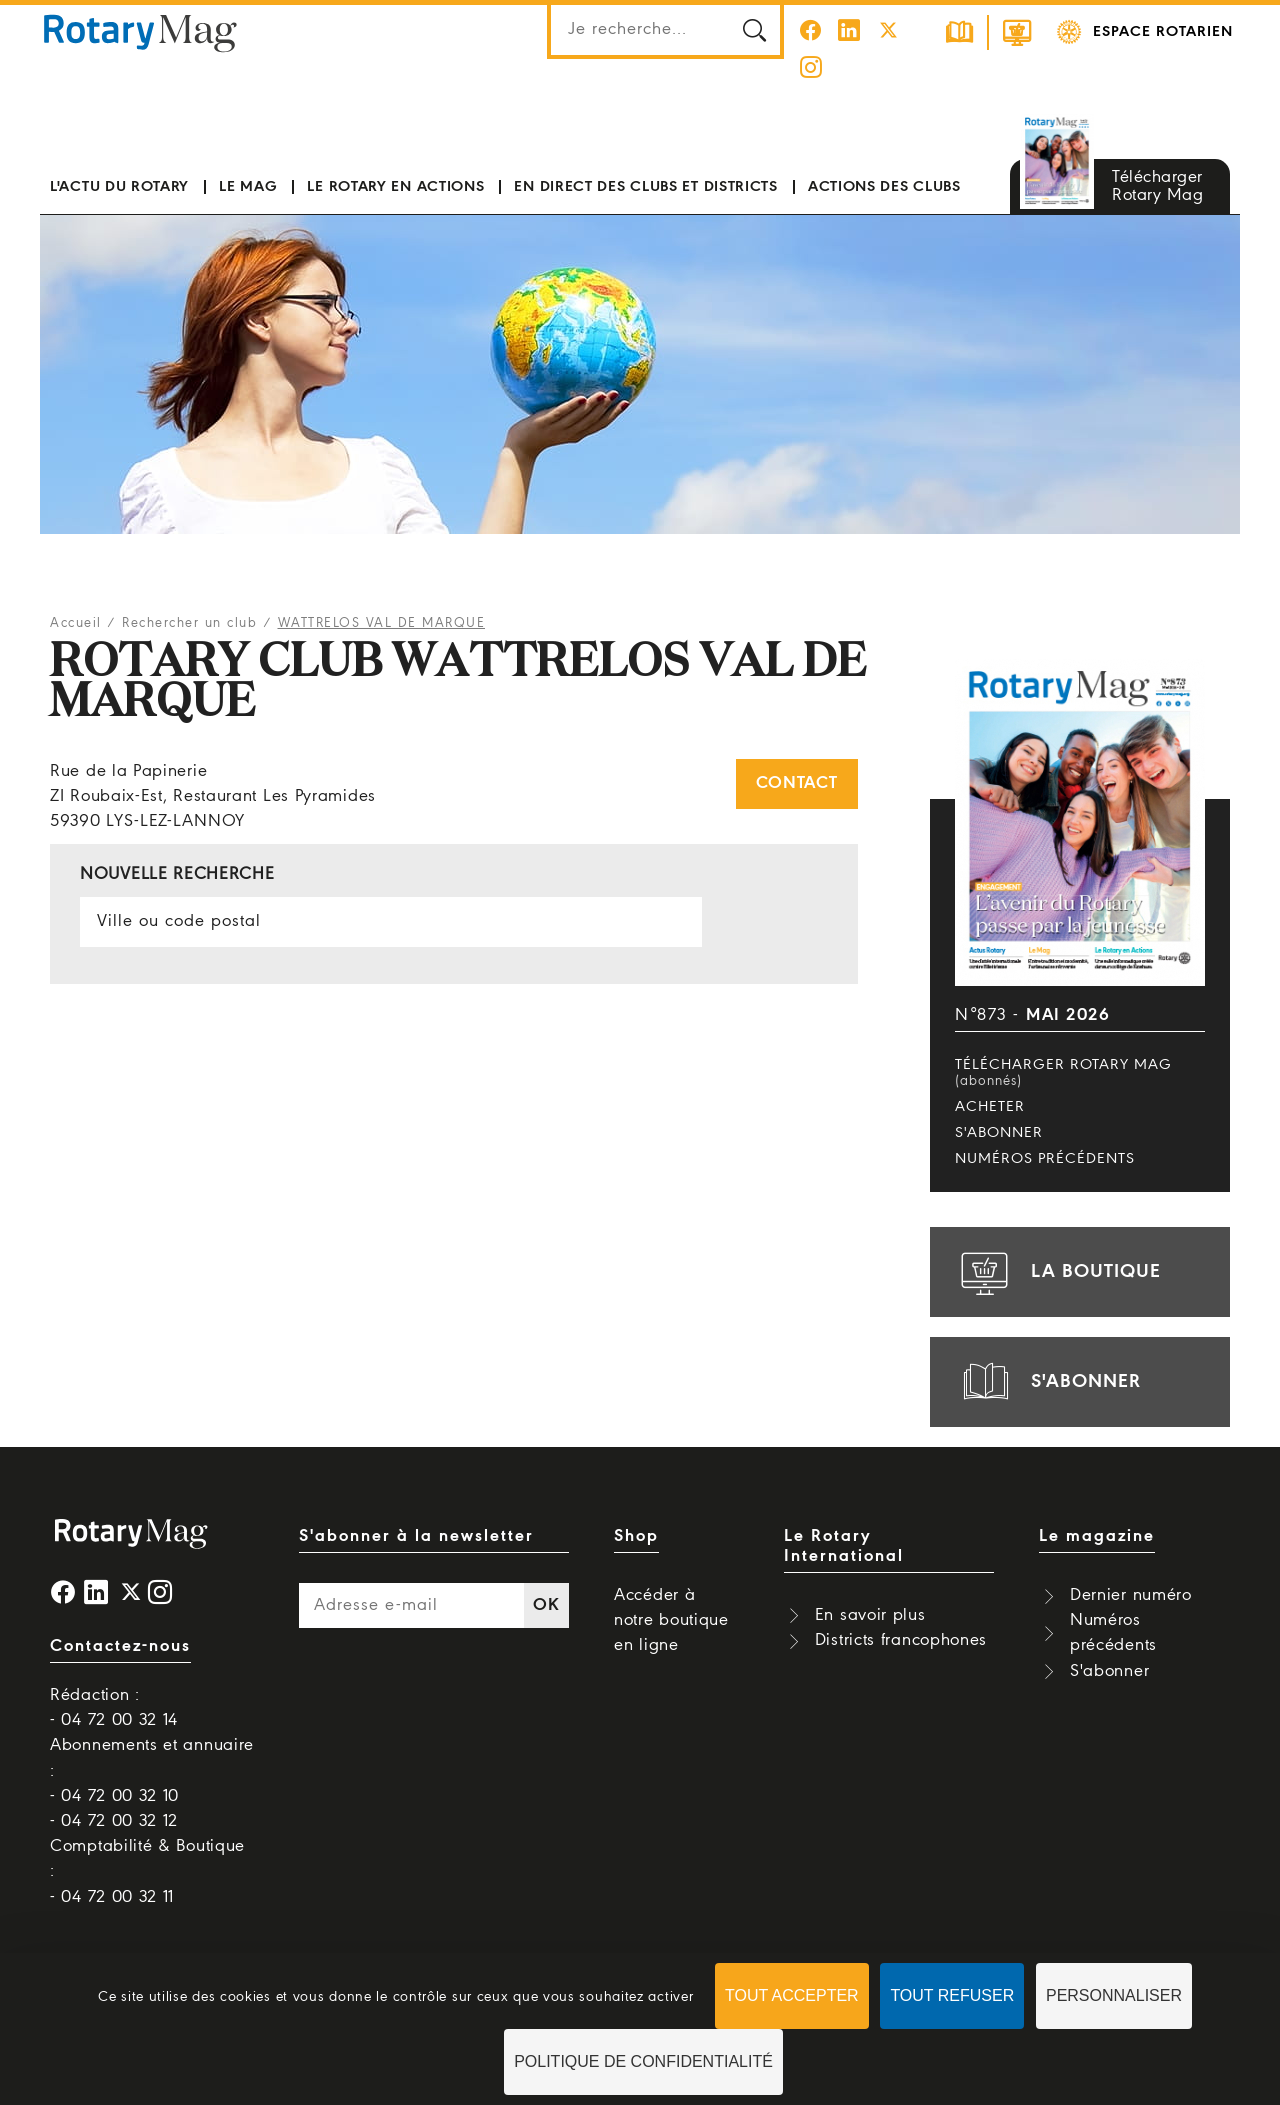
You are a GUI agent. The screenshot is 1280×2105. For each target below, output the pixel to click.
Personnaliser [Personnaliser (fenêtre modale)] (1114, 1995)
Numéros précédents (1045, 1159)
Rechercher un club (189, 623)
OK (546, 1605)
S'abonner (999, 1133)
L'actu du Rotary (119, 187)
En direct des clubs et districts (645, 187)
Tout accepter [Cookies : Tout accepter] (792, 1995)
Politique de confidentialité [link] (643, 2061)
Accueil (76, 623)
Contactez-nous (120, 1646)
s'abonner (1048, 1382)
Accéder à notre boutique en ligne (671, 1620)
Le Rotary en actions (395, 187)
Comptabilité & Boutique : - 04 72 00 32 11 (147, 1871)
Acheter (990, 1107)
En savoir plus (870, 1615)
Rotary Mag (141, 32)
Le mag (248, 187)
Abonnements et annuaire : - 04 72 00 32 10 (152, 1770)
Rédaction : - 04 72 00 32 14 (114, 1708)
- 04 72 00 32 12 (114, 1821)
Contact (797, 783)
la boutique (1058, 1272)
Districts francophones (901, 1640)
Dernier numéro (1131, 1595)
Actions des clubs (884, 187)
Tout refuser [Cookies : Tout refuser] (952, 1995)
